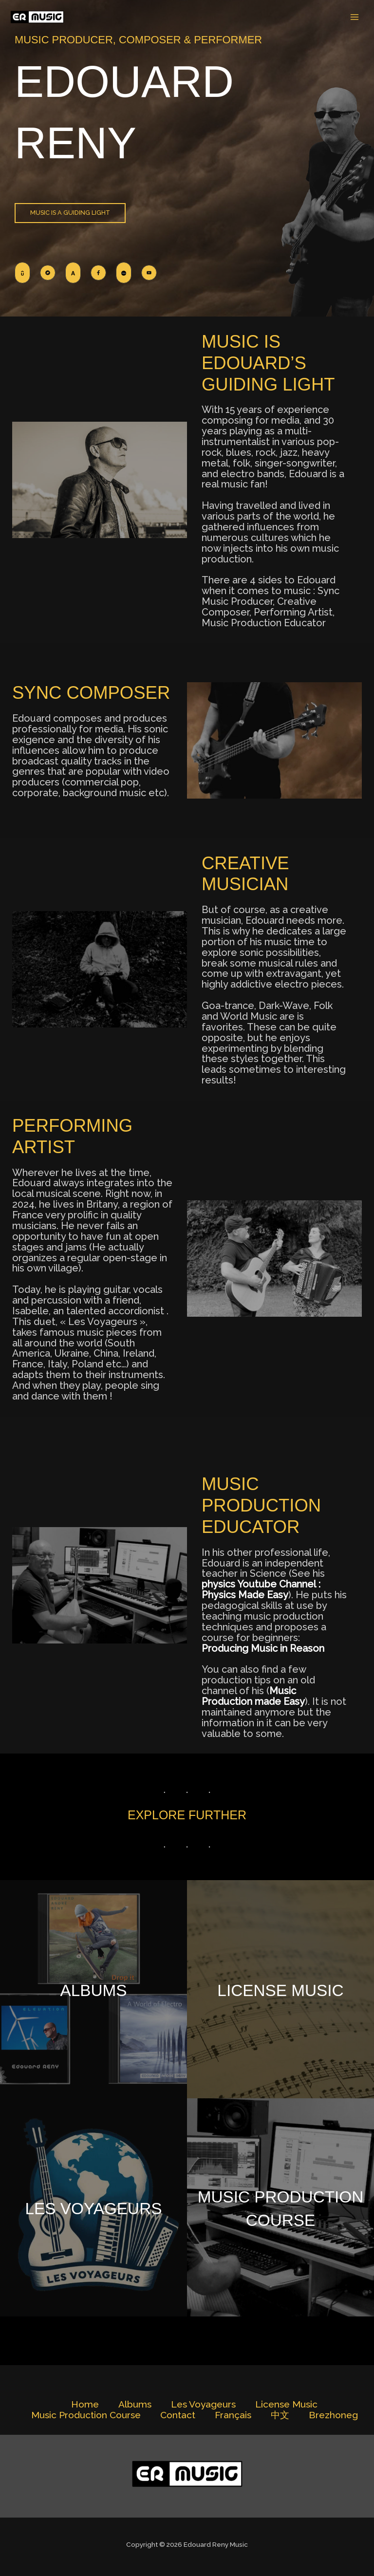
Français (233, 2415)
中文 (280, 2415)
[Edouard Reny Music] (39, 17)
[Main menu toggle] (355, 17)
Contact (177, 2415)
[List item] (22, 272)
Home (85, 2404)
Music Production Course (280, 2207)
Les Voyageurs (93, 2207)
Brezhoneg (333, 2415)
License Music (280, 1989)
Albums (94, 1989)
